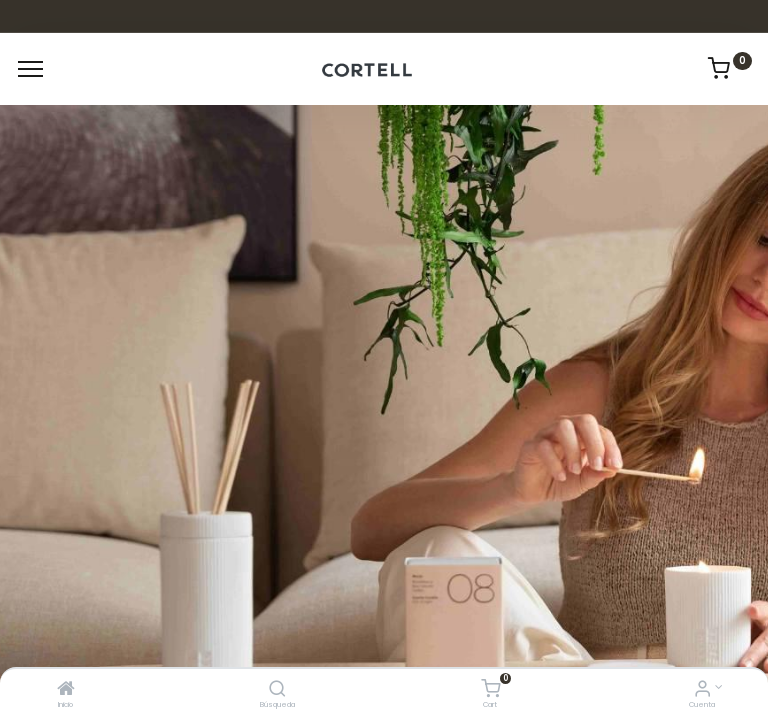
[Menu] (30, 69)
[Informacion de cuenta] (702, 690)
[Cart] (490, 690)
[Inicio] (66, 690)
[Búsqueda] (277, 690)
